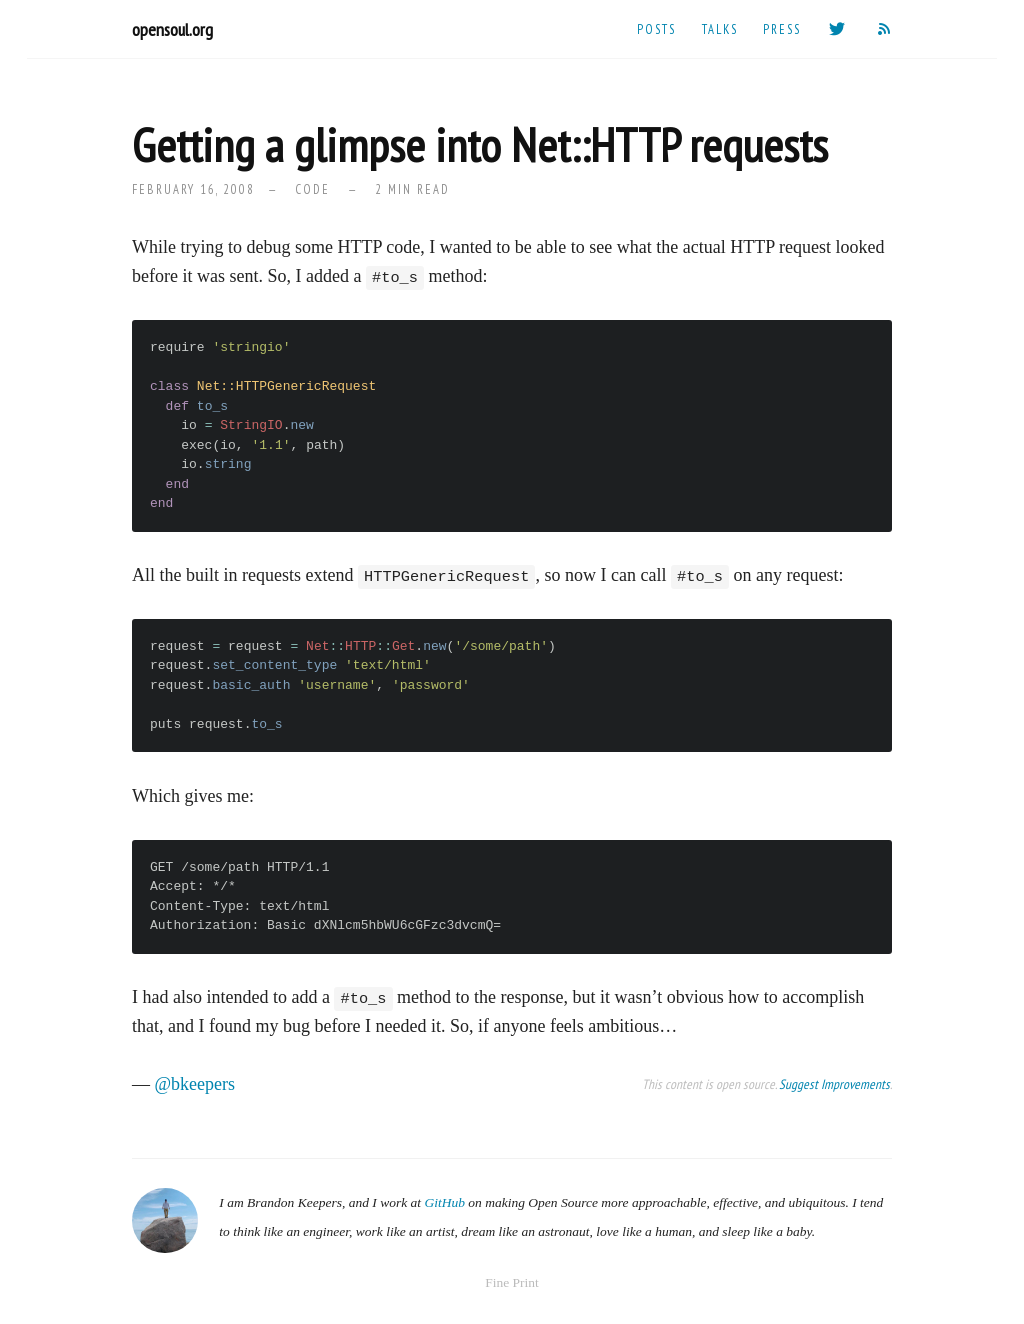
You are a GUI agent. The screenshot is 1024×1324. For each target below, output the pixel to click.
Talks (720, 29)
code (312, 189)
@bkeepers (195, 1084)
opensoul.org (172, 29)
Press (782, 29)
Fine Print (512, 1282)
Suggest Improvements (834, 1084)
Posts (656, 29)
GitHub (444, 1202)
